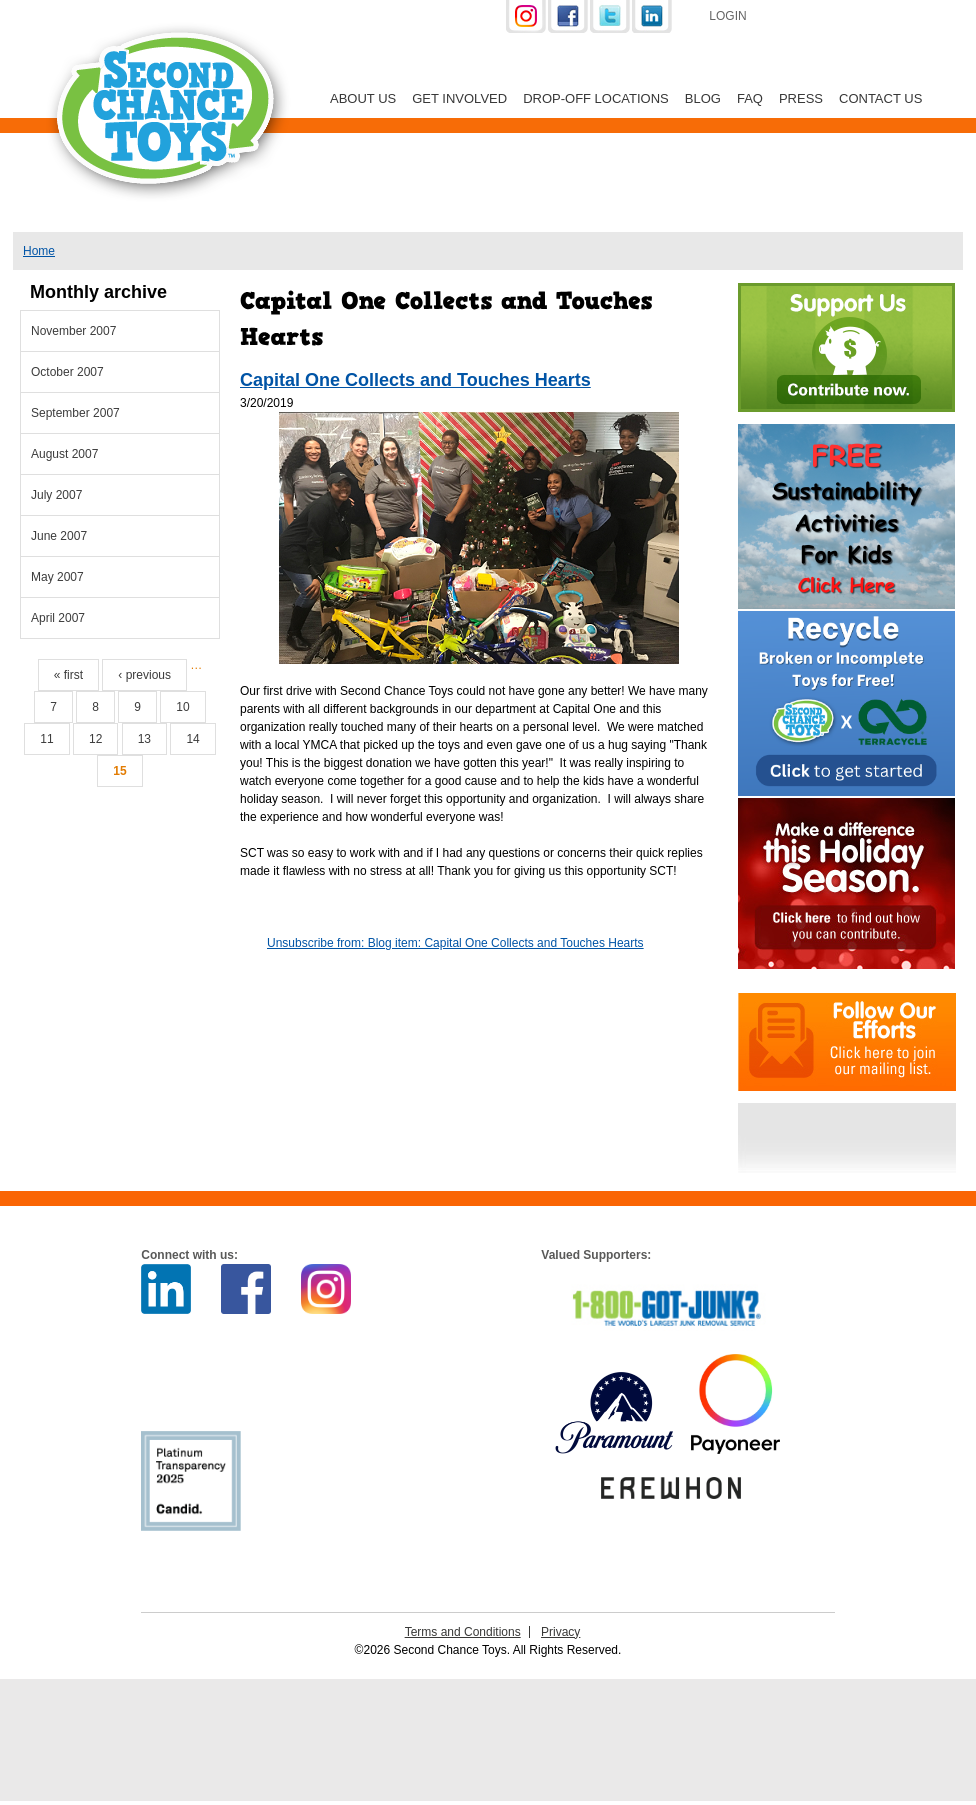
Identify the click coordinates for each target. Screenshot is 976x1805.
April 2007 (58, 618)
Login (727, 16)
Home (39, 251)
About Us (363, 98)
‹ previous (144, 675)
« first (68, 675)
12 (95, 739)
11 (46, 739)
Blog (703, 98)
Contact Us (880, 98)
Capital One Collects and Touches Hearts (415, 380)
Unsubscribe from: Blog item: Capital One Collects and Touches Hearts (455, 943)
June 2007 (59, 536)
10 (182, 707)
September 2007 (75, 413)
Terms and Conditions (463, 1632)
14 (192, 739)
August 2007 (64, 454)
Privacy (560, 1632)
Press (801, 98)
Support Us (869, 18)
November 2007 (73, 331)
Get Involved (459, 98)
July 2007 (56, 495)
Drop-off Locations (596, 98)
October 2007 (67, 372)
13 (144, 739)
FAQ (750, 98)
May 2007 (57, 577)
